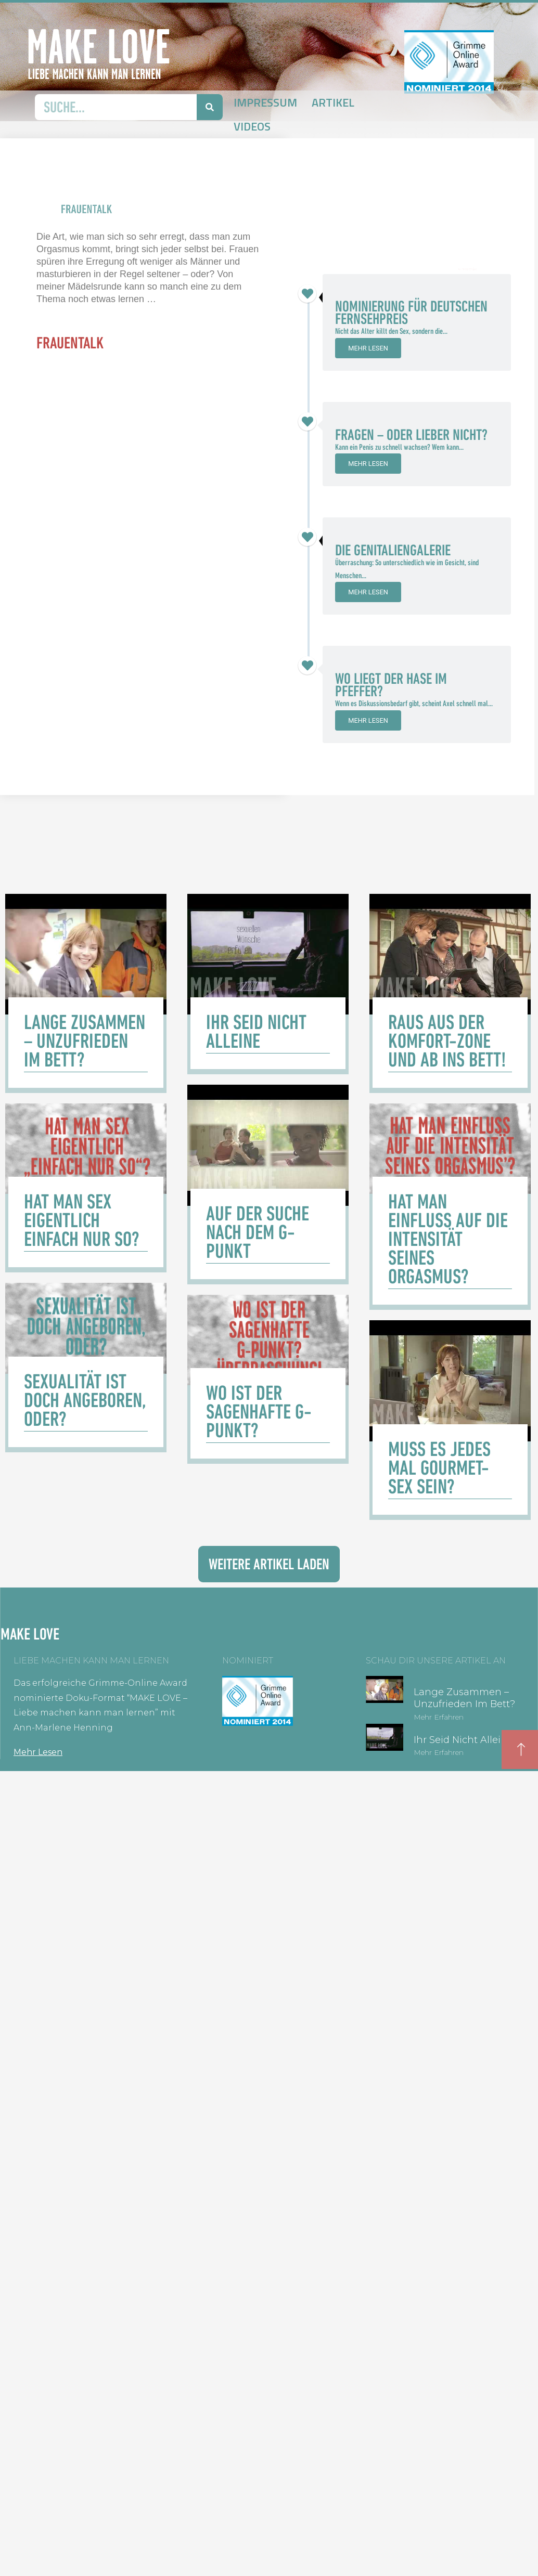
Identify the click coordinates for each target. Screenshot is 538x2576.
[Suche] (210, 107)
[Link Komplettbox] (85, 993)
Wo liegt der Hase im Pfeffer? (391, 685)
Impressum (265, 102)
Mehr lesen (368, 348)
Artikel (333, 102)
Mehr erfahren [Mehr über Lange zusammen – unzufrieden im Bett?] (439, 1717)
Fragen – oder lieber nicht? (411, 435)
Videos (252, 126)
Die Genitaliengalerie (393, 550)
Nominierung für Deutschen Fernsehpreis (411, 312)
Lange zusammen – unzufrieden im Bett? (464, 1698)
